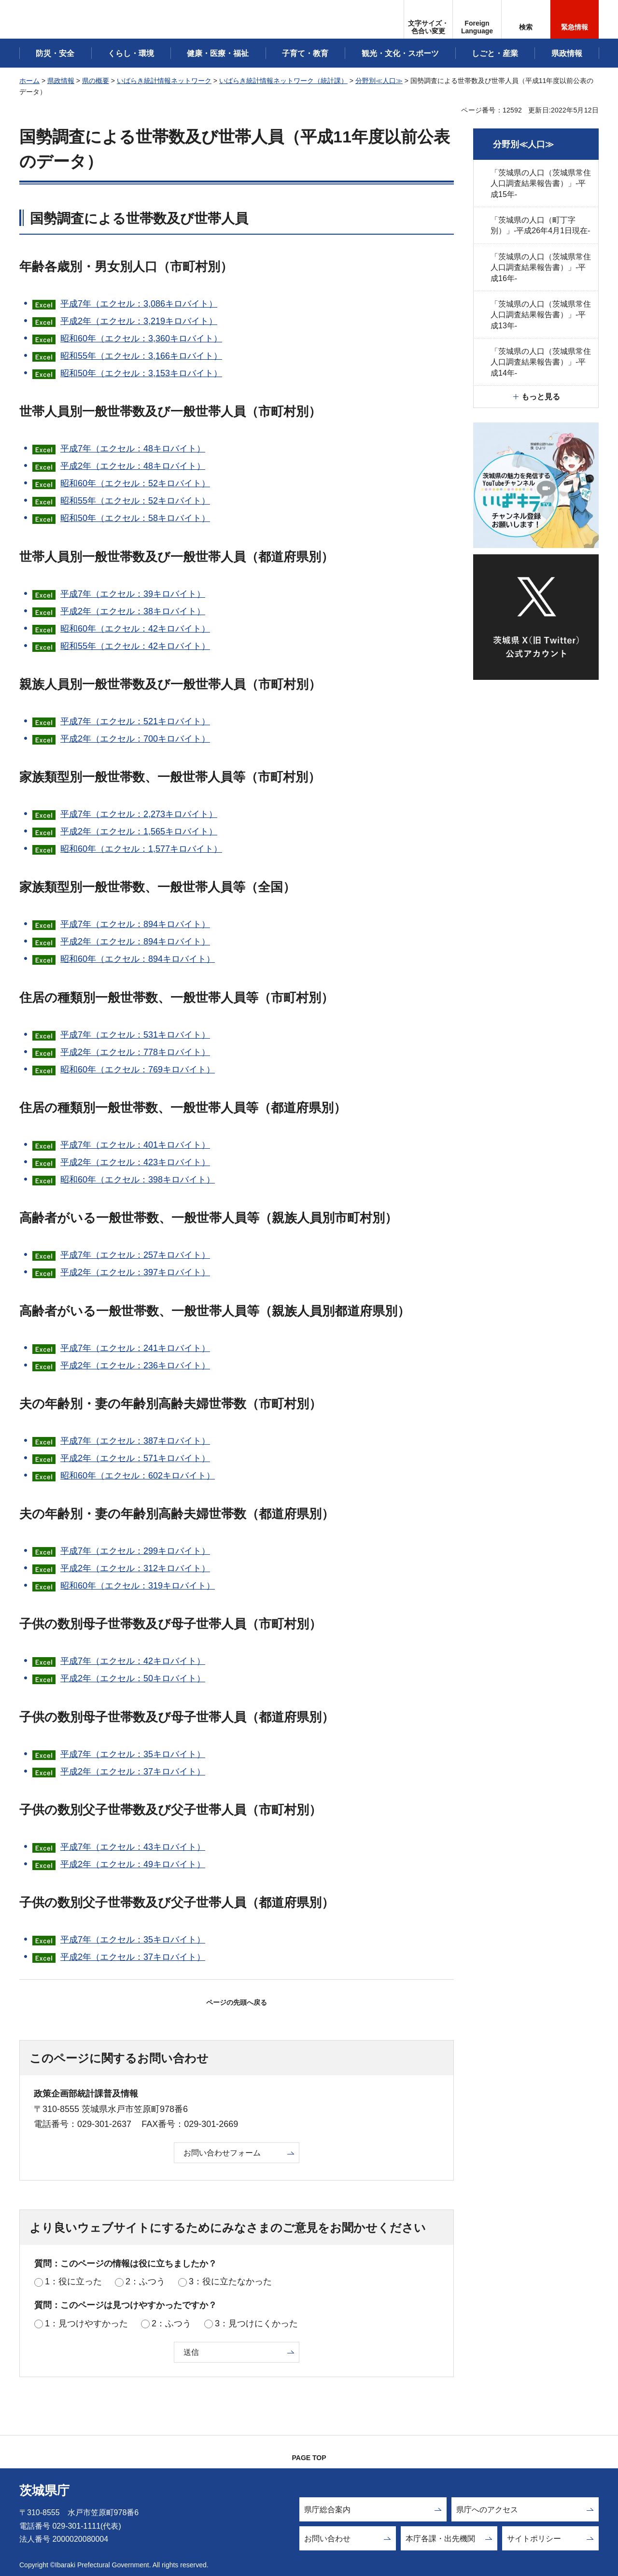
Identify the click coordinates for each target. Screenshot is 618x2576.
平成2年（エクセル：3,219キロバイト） (138, 321)
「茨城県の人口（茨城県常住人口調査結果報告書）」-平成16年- (541, 267)
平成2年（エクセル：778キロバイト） (135, 1052)
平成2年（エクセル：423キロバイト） (135, 1162)
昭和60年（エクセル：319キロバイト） (137, 1586)
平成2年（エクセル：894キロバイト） (135, 941)
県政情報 (60, 80)
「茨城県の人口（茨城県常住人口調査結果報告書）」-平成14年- (541, 362)
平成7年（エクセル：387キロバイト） (135, 1441)
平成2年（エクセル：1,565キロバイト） (138, 831)
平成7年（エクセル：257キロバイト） (135, 1255)
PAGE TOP (309, 2458)
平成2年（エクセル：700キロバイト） (135, 739)
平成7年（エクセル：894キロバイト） (135, 924)
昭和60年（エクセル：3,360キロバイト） (141, 338)
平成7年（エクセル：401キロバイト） (135, 1145)
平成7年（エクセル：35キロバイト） (132, 1754)
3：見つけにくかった (256, 2323)
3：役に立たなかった (230, 2281)
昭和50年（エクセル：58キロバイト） (135, 518)
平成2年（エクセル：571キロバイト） (135, 1458)
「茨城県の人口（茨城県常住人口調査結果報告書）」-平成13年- (541, 315)
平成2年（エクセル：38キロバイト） (132, 611)
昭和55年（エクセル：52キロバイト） (135, 501)
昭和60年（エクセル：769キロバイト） (137, 1069)
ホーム (29, 80)
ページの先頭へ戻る (236, 2002)
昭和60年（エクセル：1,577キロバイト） (141, 849)
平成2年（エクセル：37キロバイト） (132, 1771)
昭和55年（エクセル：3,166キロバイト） (141, 356)
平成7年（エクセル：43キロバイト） (132, 1847)
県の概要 (95, 80)
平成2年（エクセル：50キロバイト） (132, 1678)
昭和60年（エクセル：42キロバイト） (135, 628)
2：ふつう (145, 2281)
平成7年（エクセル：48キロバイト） (132, 448)
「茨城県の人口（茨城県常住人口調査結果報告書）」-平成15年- (541, 183)
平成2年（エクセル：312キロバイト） (135, 1568)
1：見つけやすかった (86, 2323)
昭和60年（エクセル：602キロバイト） (137, 1475)
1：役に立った (73, 2281)
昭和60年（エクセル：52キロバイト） (135, 483)
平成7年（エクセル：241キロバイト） (135, 1348)
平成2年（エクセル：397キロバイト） (135, 1272)
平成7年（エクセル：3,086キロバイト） (138, 304)
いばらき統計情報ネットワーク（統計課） (283, 80)
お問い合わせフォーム (222, 2153)
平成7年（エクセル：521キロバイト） (135, 721)
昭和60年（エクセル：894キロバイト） (137, 959)
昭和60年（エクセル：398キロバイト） (137, 1179)
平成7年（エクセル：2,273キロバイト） (138, 814)
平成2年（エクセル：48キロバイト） (132, 466)
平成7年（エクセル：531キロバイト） (135, 1035)
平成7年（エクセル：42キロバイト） (132, 1661)
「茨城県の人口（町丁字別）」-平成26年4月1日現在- (540, 225)
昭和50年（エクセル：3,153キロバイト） (141, 373)
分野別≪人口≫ (379, 80)
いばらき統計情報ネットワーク (164, 80)
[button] (477, 19)
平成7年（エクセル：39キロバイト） (132, 594)
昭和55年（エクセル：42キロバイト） (135, 646)
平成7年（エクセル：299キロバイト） (135, 1551)
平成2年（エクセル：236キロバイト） (135, 1365)
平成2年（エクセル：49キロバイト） (132, 1864)
